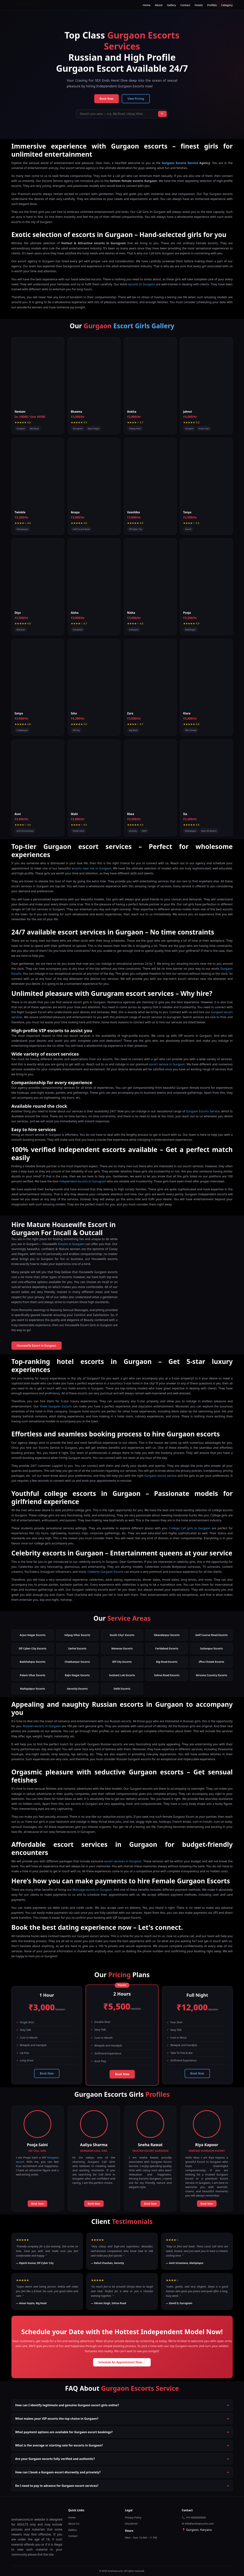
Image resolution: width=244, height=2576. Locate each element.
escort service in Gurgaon (167, 1064)
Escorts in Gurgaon (71, 1244)
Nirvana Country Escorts (211, 1675)
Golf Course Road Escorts (211, 1635)
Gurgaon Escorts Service (180, 163)
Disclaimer (131, 2523)
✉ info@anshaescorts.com (198, 2523)
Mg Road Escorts (166, 1661)
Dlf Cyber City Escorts (32, 1648)
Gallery (171, 5)
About (159, 5)
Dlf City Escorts (122, 1661)
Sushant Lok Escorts (122, 1675)
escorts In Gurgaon (141, 284)
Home (146, 5)
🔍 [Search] (162, 113)
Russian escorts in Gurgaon (42, 1726)
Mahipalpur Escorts (32, 1688)
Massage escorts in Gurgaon (92, 1890)
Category (227, 5)
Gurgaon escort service (160, 1476)
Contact (185, 5)
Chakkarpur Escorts (77, 1661)
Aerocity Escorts (77, 1688)
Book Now (106, 98)
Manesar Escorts (122, 1648)
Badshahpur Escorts (32, 1661)
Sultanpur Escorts (211, 1648)
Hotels (199, 5)
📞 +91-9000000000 (194, 2517)
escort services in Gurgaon (122, 1861)
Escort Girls (132, 325)
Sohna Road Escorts (166, 1675)
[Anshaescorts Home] (33, 5)
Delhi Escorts (122, 1688)
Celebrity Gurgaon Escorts (105, 1572)
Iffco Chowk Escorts (211, 1661)
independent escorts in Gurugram (82, 1181)
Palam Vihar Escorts (32, 1675)
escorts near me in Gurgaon (91, 868)
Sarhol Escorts (77, 1648)
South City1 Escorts (122, 1635)
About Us (73, 2523)
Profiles (212, 5)
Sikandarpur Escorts (167, 1635)
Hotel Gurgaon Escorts (56, 1406)
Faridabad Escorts (166, 1648)
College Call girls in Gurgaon (189, 1528)
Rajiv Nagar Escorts (77, 1675)
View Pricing (135, 98)
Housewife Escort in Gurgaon (36, 1345)
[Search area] (122, 113)
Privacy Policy (133, 2517)
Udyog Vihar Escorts (77, 1635)
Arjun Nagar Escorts (33, 1635)
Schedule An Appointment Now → (122, 2362)
